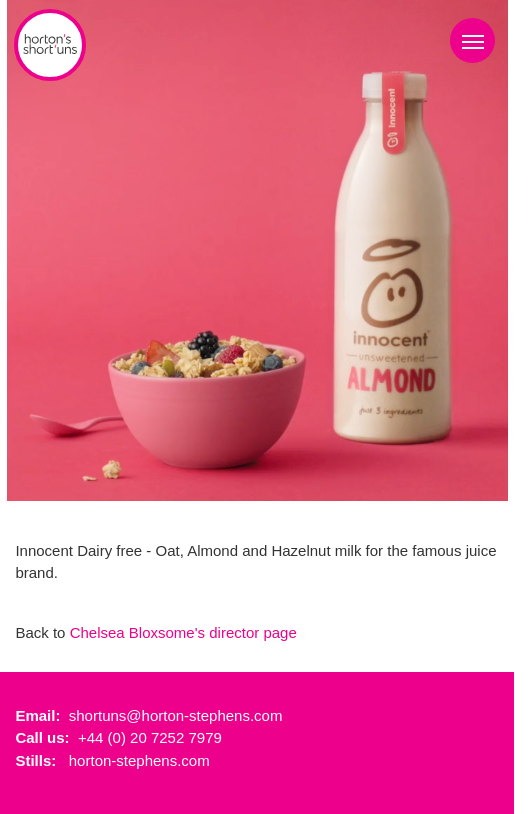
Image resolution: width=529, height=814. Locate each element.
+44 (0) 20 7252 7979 (150, 737)
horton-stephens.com (139, 760)
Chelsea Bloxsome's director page (183, 632)
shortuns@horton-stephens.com (176, 715)
